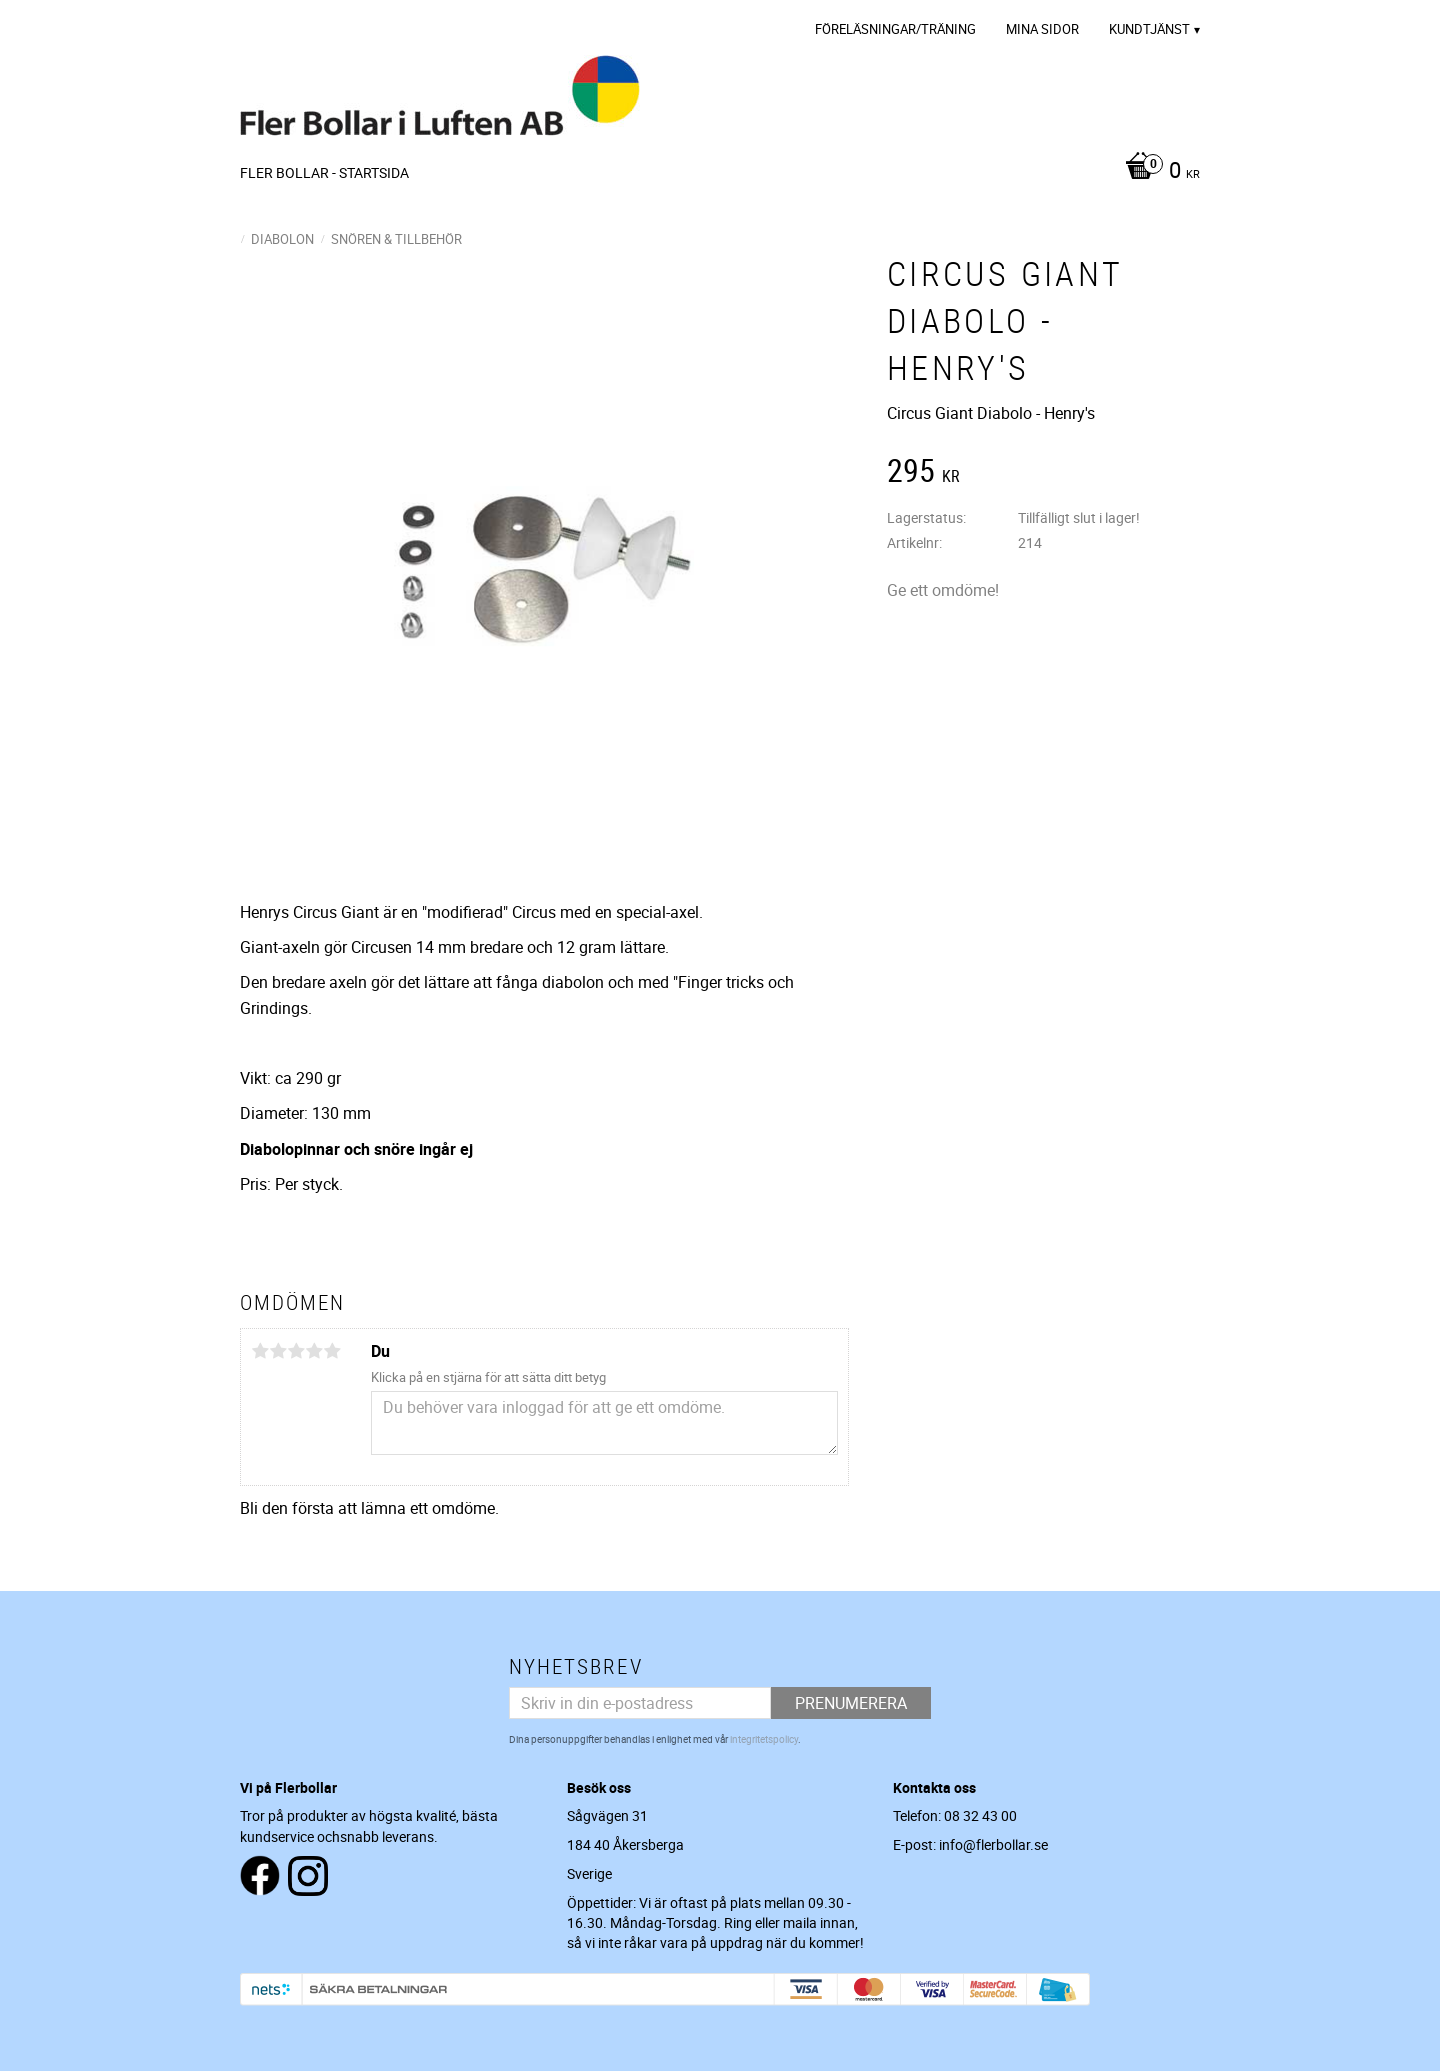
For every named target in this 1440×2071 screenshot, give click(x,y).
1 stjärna (260, 1351)
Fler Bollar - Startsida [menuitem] (324, 172)
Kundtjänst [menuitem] (1149, 29)
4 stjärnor (314, 1351)
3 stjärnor (296, 1351)
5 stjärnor (332, 1351)
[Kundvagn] (1157, 172)
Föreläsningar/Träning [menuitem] (895, 29)
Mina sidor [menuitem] (1042, 29)
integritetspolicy (764, 1739)
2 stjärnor (278, 1351)
